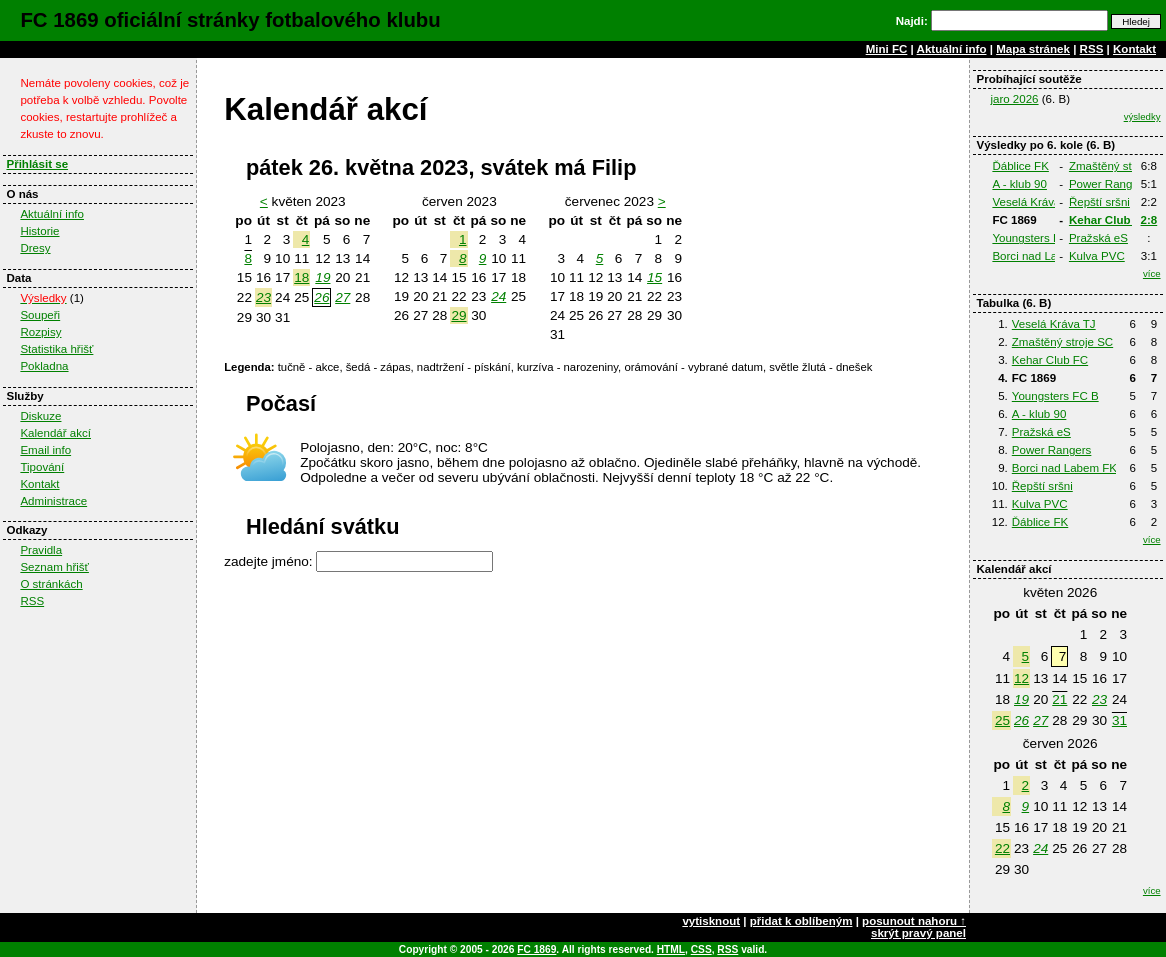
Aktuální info (952, 49)
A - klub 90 (1019, 184)
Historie (39, 231)
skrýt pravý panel (918, 933)
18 (301, 277)
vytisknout (711, 921)
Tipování (42, 467)
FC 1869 (536, 949)
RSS (1092, 49)
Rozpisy (40, 332)
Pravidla (41, 550)
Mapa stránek (1033, 49)
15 (654, 277)
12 (1021, 678)
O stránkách (51, 584)
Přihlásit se (37, 164)
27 (1040, 720)
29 (458, 315)
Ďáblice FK (1020, 166)
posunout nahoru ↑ (914, 921)
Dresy (35, 248)
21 (1059, 699)
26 (1021, 720)
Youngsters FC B (1035, 238)
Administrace (53, 501)
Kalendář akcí (55, 433)
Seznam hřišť (54, 567)
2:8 (1149, 220)
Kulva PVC (1097, 256)
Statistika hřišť (56, 349)
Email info (45, 450)
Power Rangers (1109, 184)
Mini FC (887, 49)
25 (1002, 720)
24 (1040, 848)
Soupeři (40, 315)
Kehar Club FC (1109, 220)
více (1152, 273)
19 (1021, 699)
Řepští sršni (1099, 202)
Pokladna (44, 366)
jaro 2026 (1014, 99)
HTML (671, 949)
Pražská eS (1098, 238)
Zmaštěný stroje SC (1062, 342)
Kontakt (1134, 49)
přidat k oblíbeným (801, 921)
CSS (701, 949)
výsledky (1142, 116)
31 (1119, 720)
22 (1002, 848)
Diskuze (40, 416)
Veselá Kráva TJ (1034, 202)
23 (1099, 699)
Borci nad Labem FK (1044, 256)
